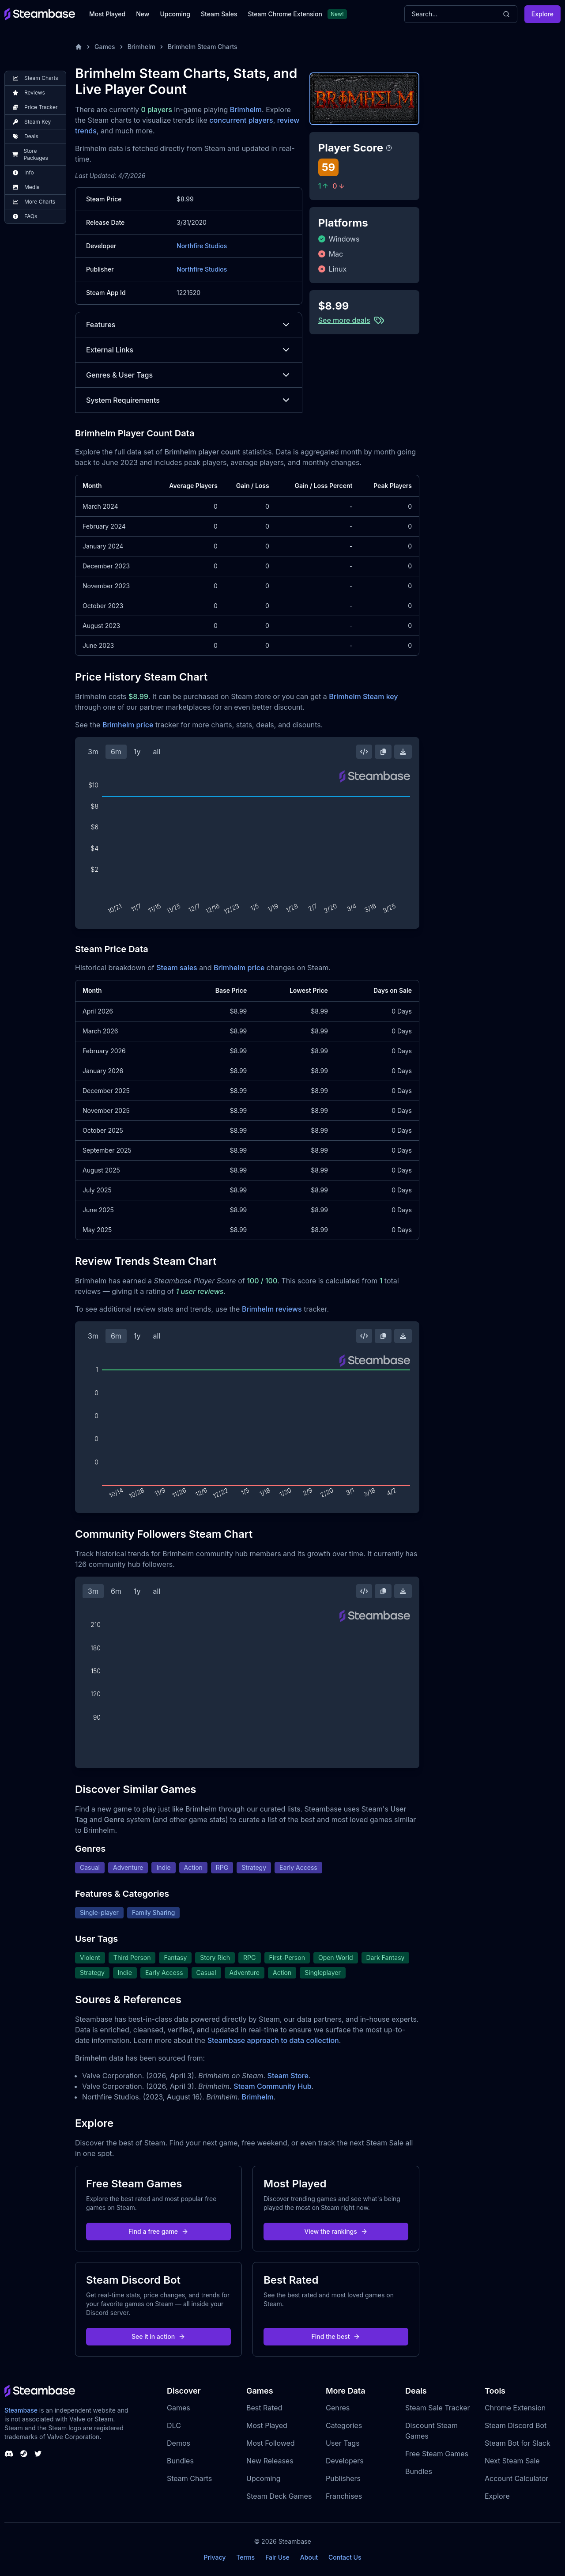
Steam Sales (219, 14)
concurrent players (241, 120)
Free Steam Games (436, 2453)
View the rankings (336, 2231)
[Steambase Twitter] (37, 2453)
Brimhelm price (127, 724)
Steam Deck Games (279, 2496)
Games (104, 46)
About (309, 2557)
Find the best (336, 2336)
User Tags (343, 2443)
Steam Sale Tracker (437, 2407)
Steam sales (176, 967)
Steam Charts (189, 2478)
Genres (338, 2407)
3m (93, 751)
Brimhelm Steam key (363, 696)
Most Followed (270, 2443)
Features (188, 324)
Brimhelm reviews (272, 1309)
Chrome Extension (515, 2407)
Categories (344, 2425)
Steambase (21, 2410)
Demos (178, 2443)
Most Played (107, 14)
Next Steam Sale (512, 2460)
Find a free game (158, 2231)
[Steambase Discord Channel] (8, 2453)
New (142, 14)
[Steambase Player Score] (389, 148)
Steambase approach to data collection (273, 2040)
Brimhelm (141, 46)
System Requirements (188, 400)
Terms (245, 2557)
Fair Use (277, 2557)
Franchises (344, 2496)
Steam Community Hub (273, 2086)
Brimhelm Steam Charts (202, 46)
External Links (188, 349)
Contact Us (344, 2557)
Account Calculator (516, 2478)
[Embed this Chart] (364, 752)
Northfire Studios (202, 246)
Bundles (180, 2460)
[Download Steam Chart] (403, 752)
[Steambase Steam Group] (23, 2453)
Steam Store (288, 2075)
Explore (542, 14)
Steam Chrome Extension (285, 14)
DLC (174, 2425)
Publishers (343, 2478)
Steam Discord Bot (515, 2425)
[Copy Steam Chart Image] (383, 752)
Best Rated (264, 2407)
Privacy (214, 2557)
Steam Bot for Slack (517, 2443)
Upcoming (175, 14)
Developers (345, 2460)
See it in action (158, 2336)
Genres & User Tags (188, 375)
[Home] (78, 46)
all (156, 751)
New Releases (270, 2460)
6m (116, 751)
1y (137, 751)
